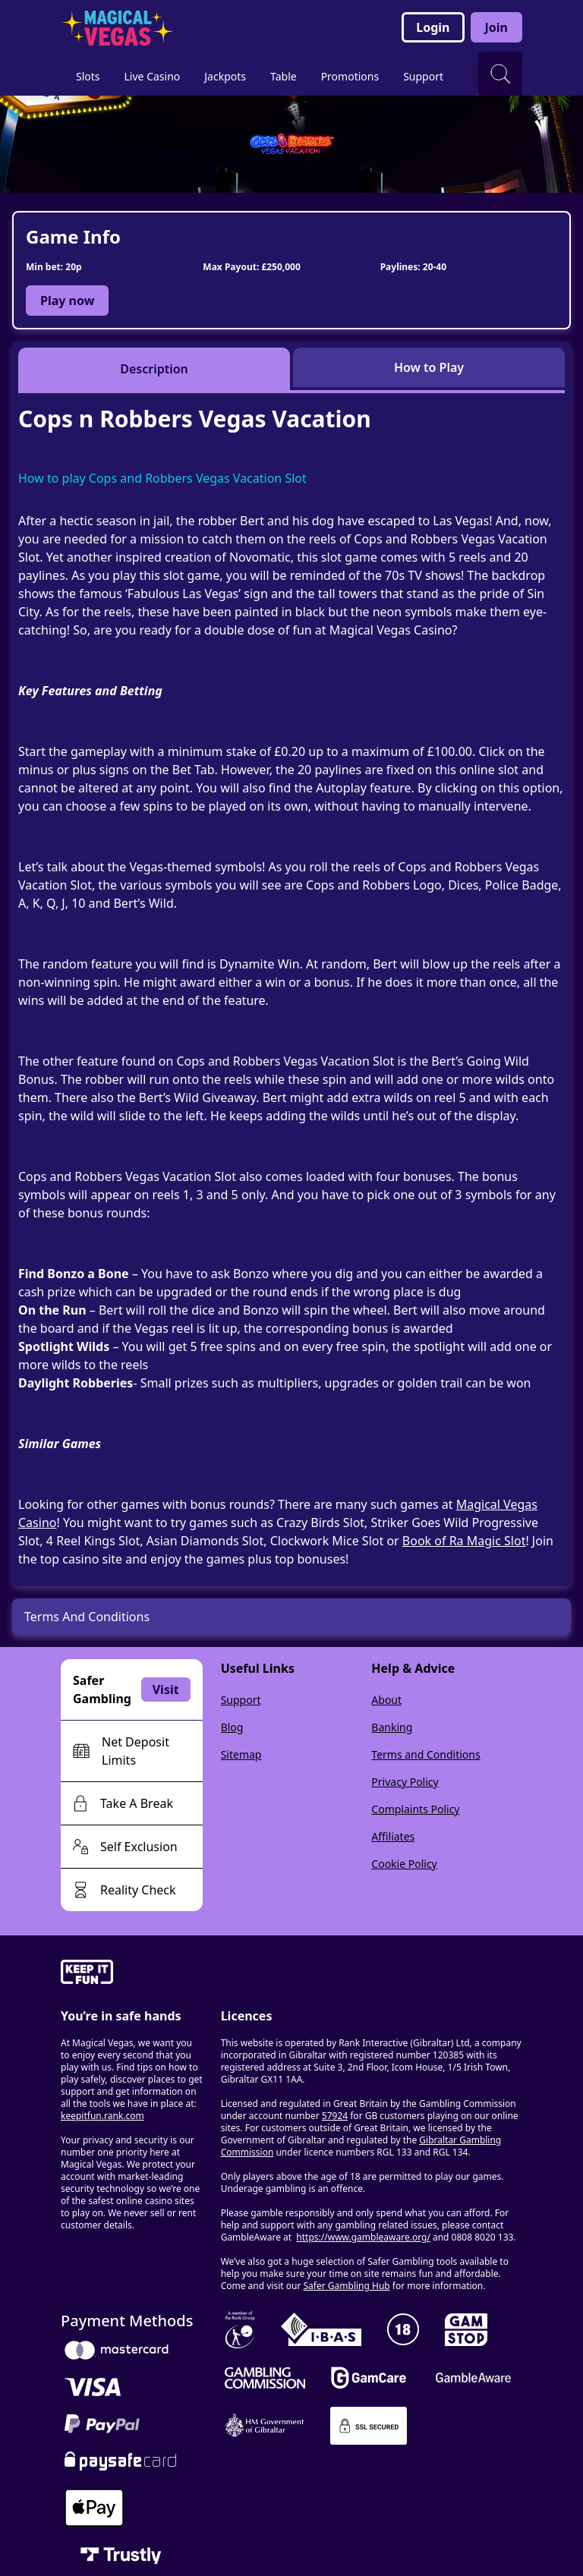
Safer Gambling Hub (347, 2285)
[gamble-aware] (132, 1974)
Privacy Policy (404, 1782)
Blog (232, 1727)
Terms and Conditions (425, 1754)
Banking (391, 1727)
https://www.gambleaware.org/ (363, 2237)
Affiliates (392, 1836)
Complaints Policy (415, 1809)
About (386, 1700)
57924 (335, 2115)
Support (241, 1700)
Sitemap (241, 1754)
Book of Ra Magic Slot (464, 1540)
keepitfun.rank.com (102, 2115)
